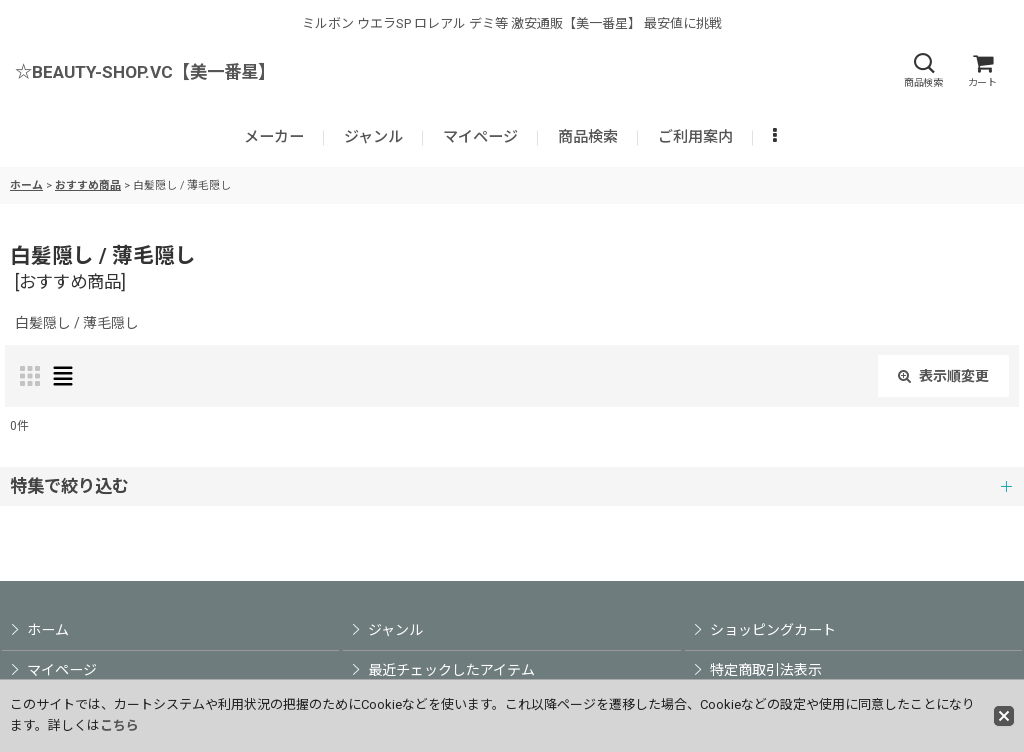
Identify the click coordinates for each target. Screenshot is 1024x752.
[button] (923, 70)
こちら (119, 725)
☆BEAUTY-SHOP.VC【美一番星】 (145, 72)
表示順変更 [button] (943, 376)
